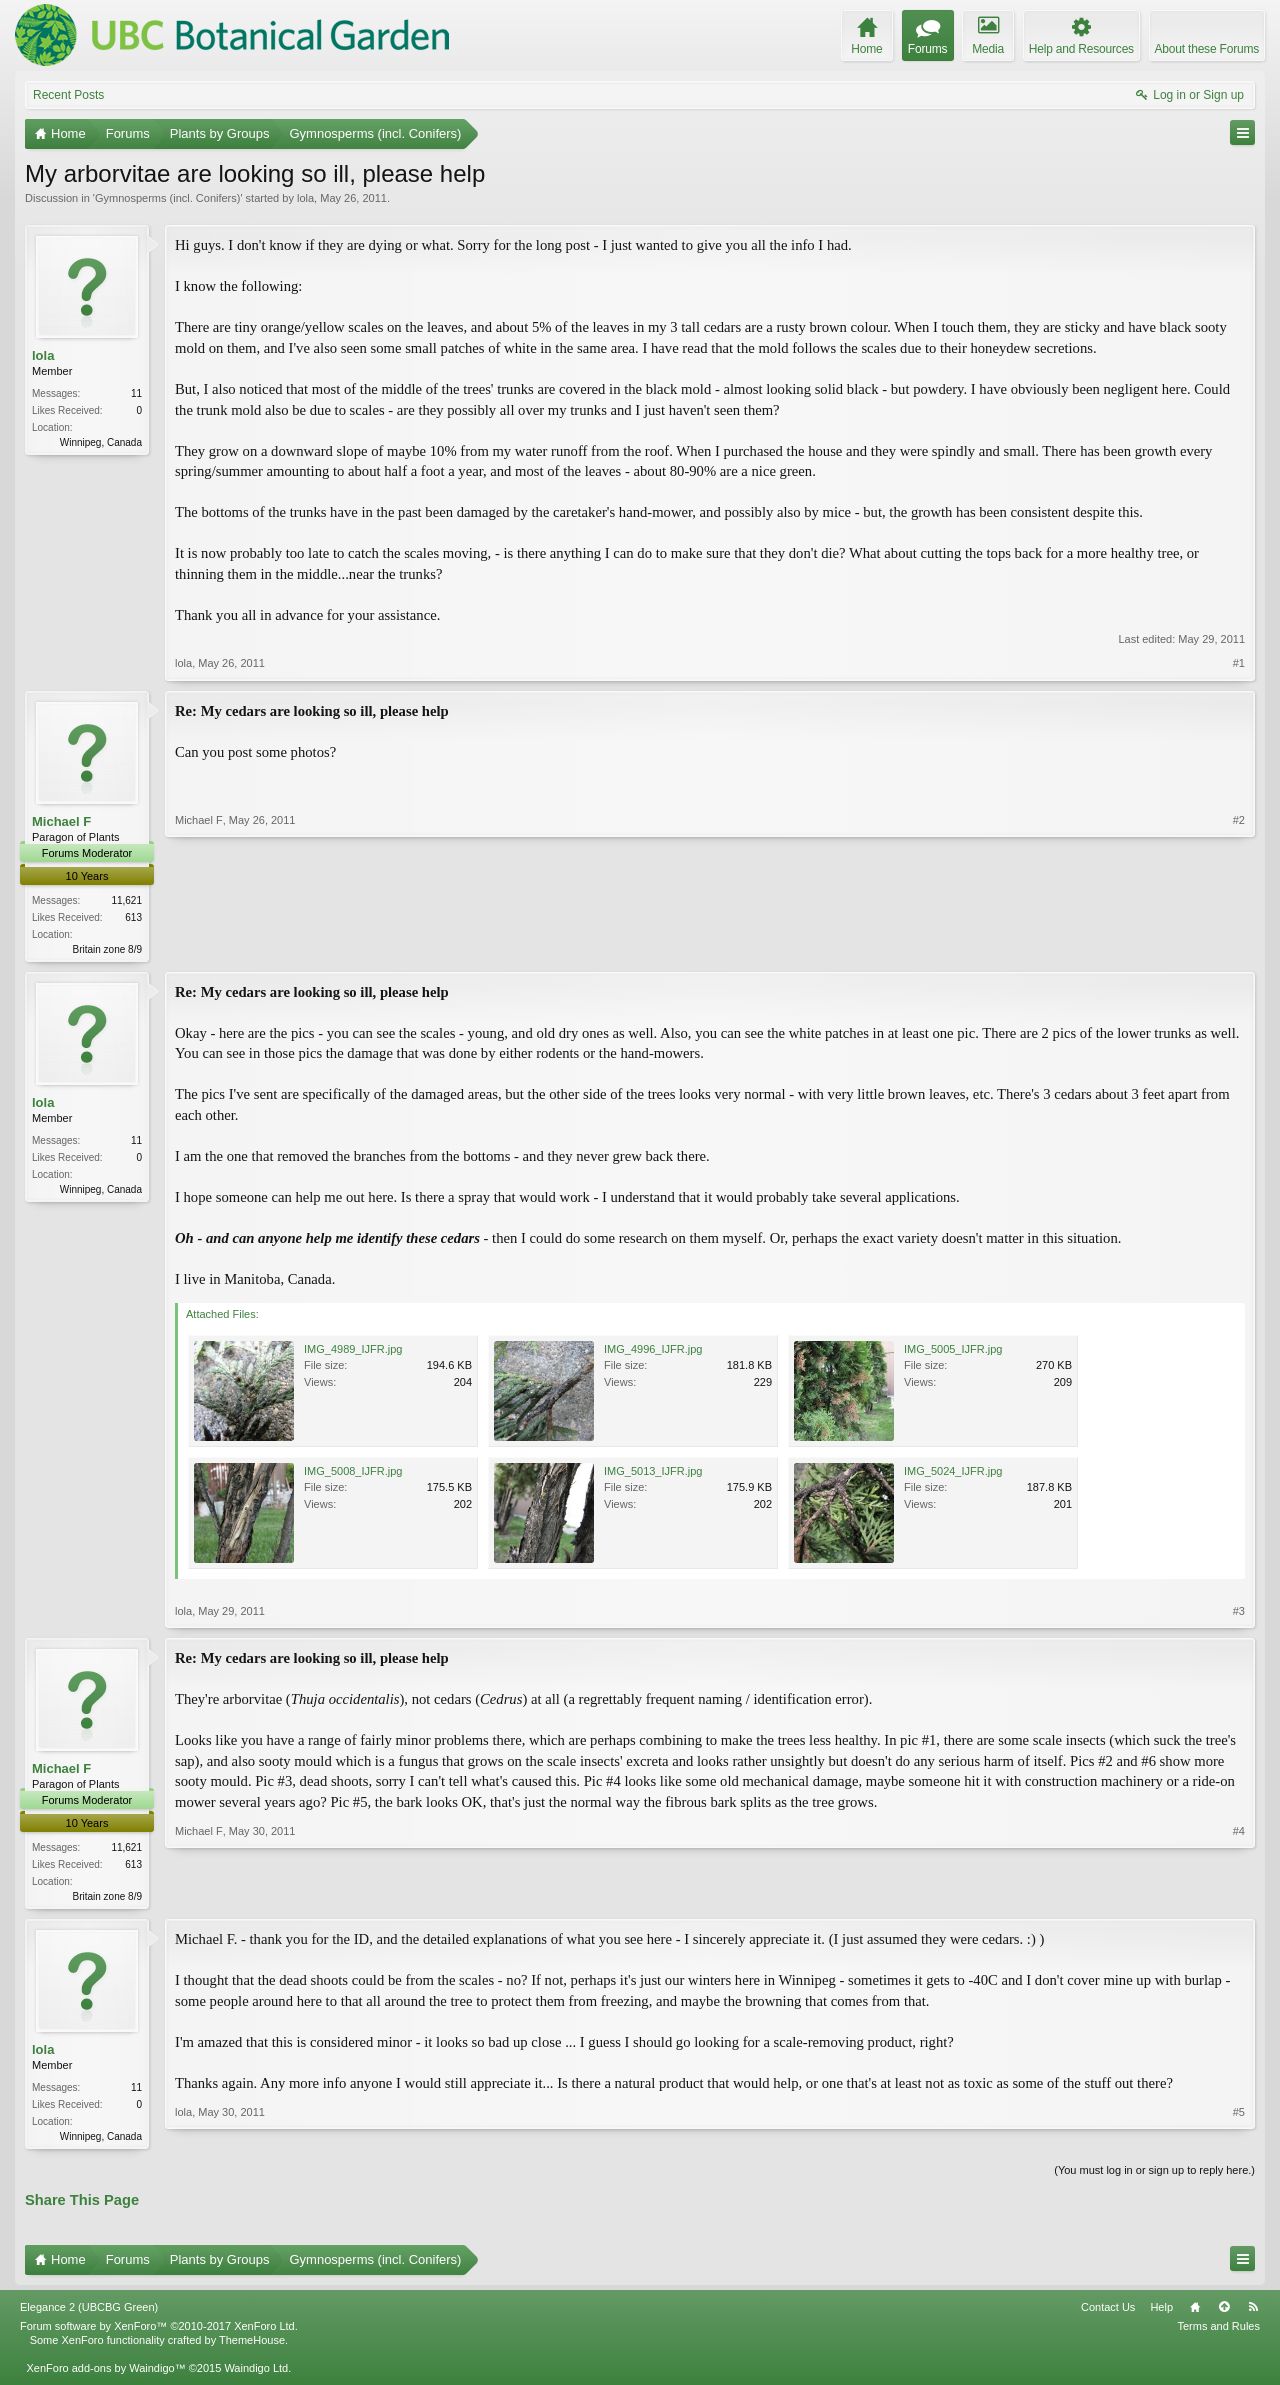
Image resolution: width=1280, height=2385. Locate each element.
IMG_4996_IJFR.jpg (653, 1351)
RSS (1253, 2312)
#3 (1239, 1613)
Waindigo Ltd (256, 2374)
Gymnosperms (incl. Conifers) (167, 198)
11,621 (126, 900)
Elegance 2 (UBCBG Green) (89, 2312)
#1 (1239, 663)
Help (1161, 2312)
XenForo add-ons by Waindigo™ (105, 2374)
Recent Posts (68, 95)
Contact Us (1108, 2312)
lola (305, 198)
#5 (1239, 2138)
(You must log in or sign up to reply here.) (1154, 2176)
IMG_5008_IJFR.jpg (353, 1473)
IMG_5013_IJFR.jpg (653, 1473)
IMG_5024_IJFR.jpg (953, 1473)
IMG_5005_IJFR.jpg (953, 1351)
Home (1195, 2312)
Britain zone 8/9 (108, 949)
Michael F (61, 821)
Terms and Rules (1218, 2331)
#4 (1239, 1896)
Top (1224, 2312)
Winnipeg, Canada (101, 442)
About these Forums (1207, 49)
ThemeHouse (252, 2345)
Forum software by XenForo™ (159, 2331)
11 (136, 393)
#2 (1239, 947)
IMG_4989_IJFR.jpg (353, 1351)
